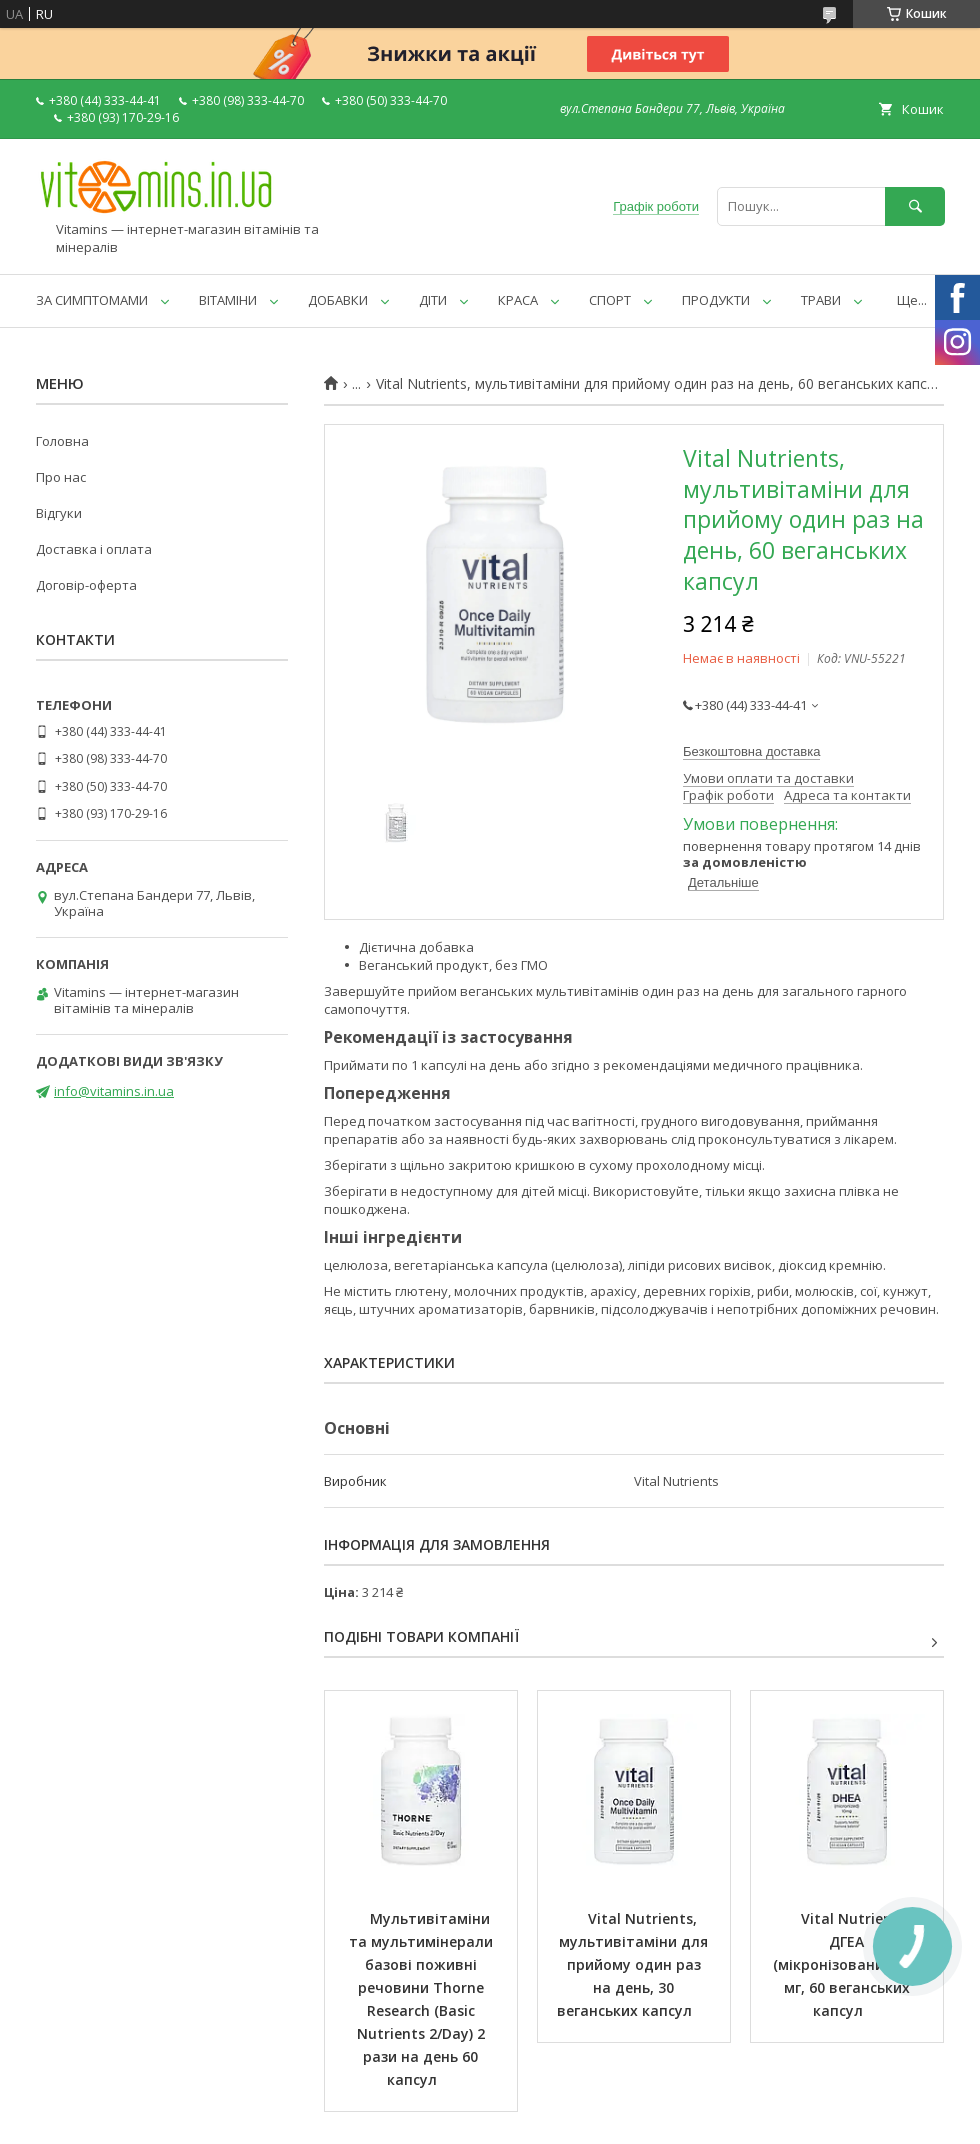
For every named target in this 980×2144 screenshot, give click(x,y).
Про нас (61, 477)
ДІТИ (433, 300)
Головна (62, 441)
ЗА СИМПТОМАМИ (92, 300)
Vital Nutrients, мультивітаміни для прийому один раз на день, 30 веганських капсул (634, 1964)
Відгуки (59, 513)
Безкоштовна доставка (751, 751)
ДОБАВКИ (338, 300)
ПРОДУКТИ (716, 300)
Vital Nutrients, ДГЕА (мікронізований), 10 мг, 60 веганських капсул (849, 1964)
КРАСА (518, 300)
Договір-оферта (86, 585)
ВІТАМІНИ (228, 300)
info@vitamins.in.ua (114, 1091)
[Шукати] (915, 206)
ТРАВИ (821, 300)
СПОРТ (610, 300)
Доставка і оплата (94, 549)
